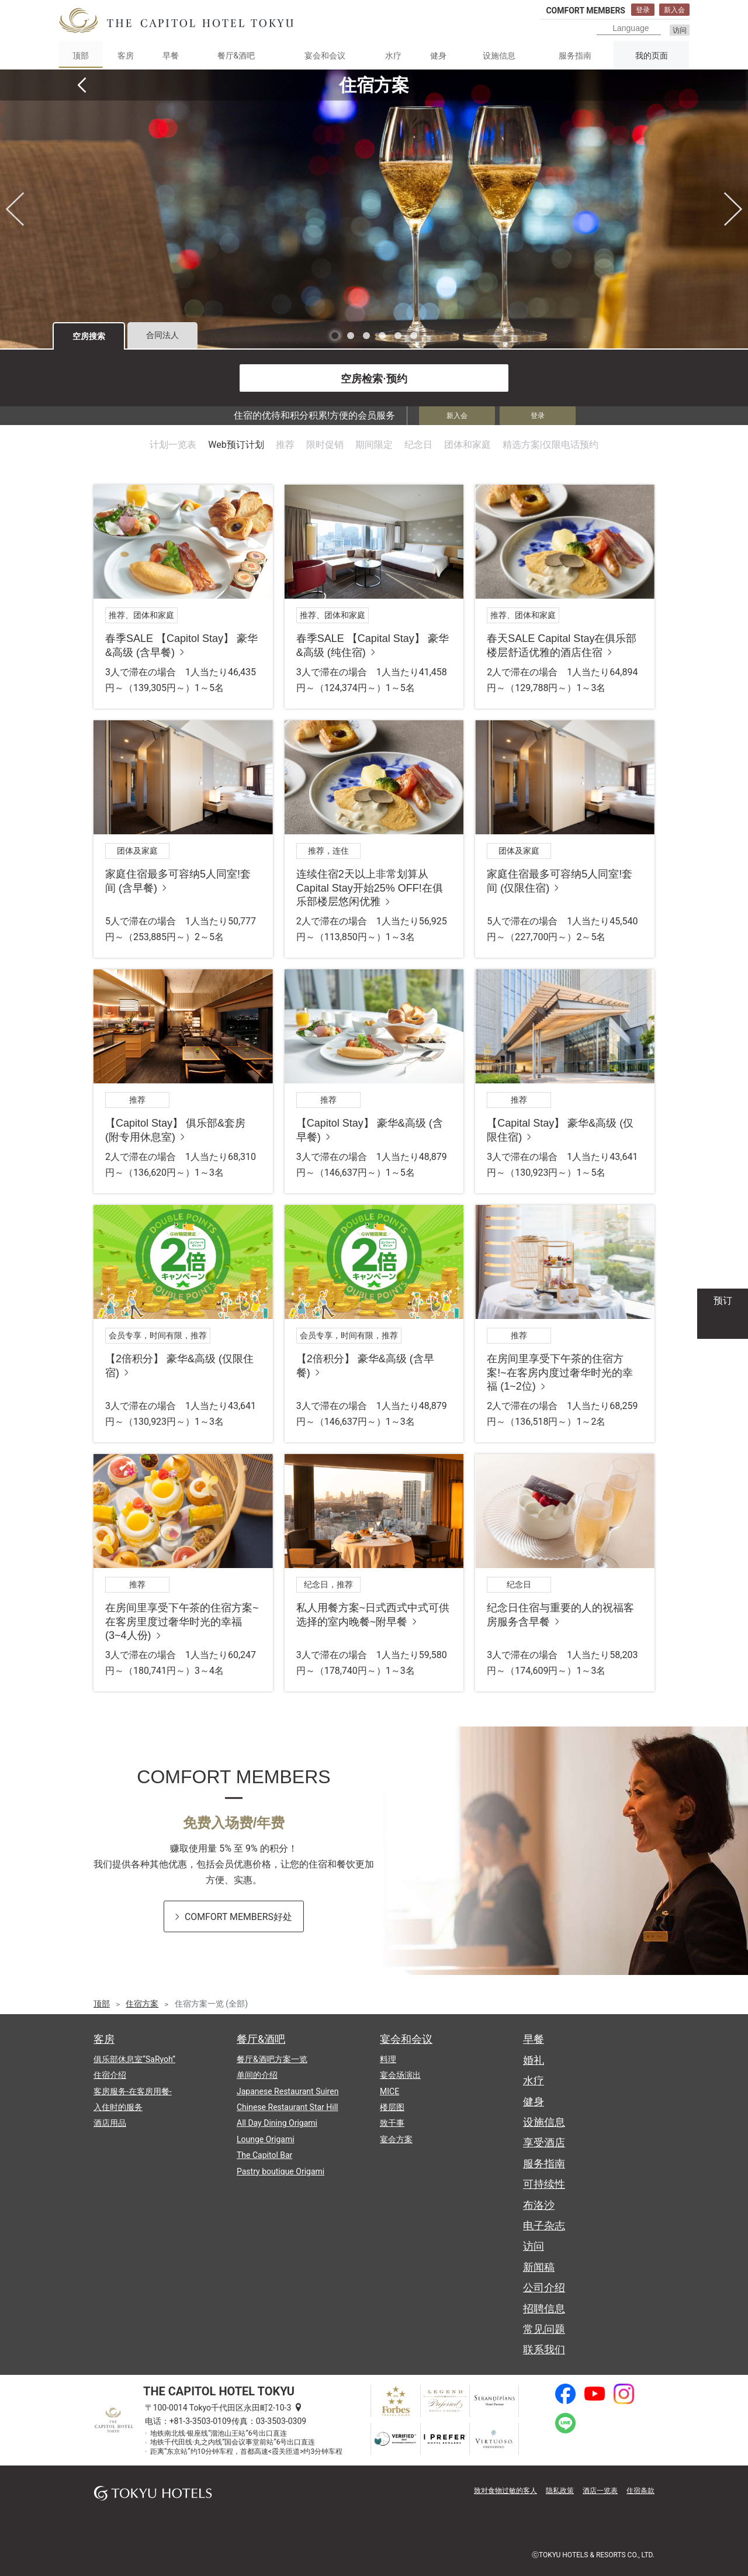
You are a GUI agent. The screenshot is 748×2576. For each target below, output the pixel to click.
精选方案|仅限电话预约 (550, 444)
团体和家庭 (467, 444)
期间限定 (374, 444)
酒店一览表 (600, 2491)
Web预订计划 (236, 444)
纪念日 (418, 444)
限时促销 (325, 444)
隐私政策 (560, 2491)
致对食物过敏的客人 (505, 2491)
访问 (680, 30)
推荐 (285, 444)
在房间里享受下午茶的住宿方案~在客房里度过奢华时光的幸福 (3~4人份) (182, 1621)
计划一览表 (173, 444)
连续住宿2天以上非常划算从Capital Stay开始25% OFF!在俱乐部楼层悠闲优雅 (369, 887)
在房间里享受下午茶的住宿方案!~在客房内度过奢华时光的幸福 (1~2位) (560, 1372)
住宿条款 (640, 2491)
